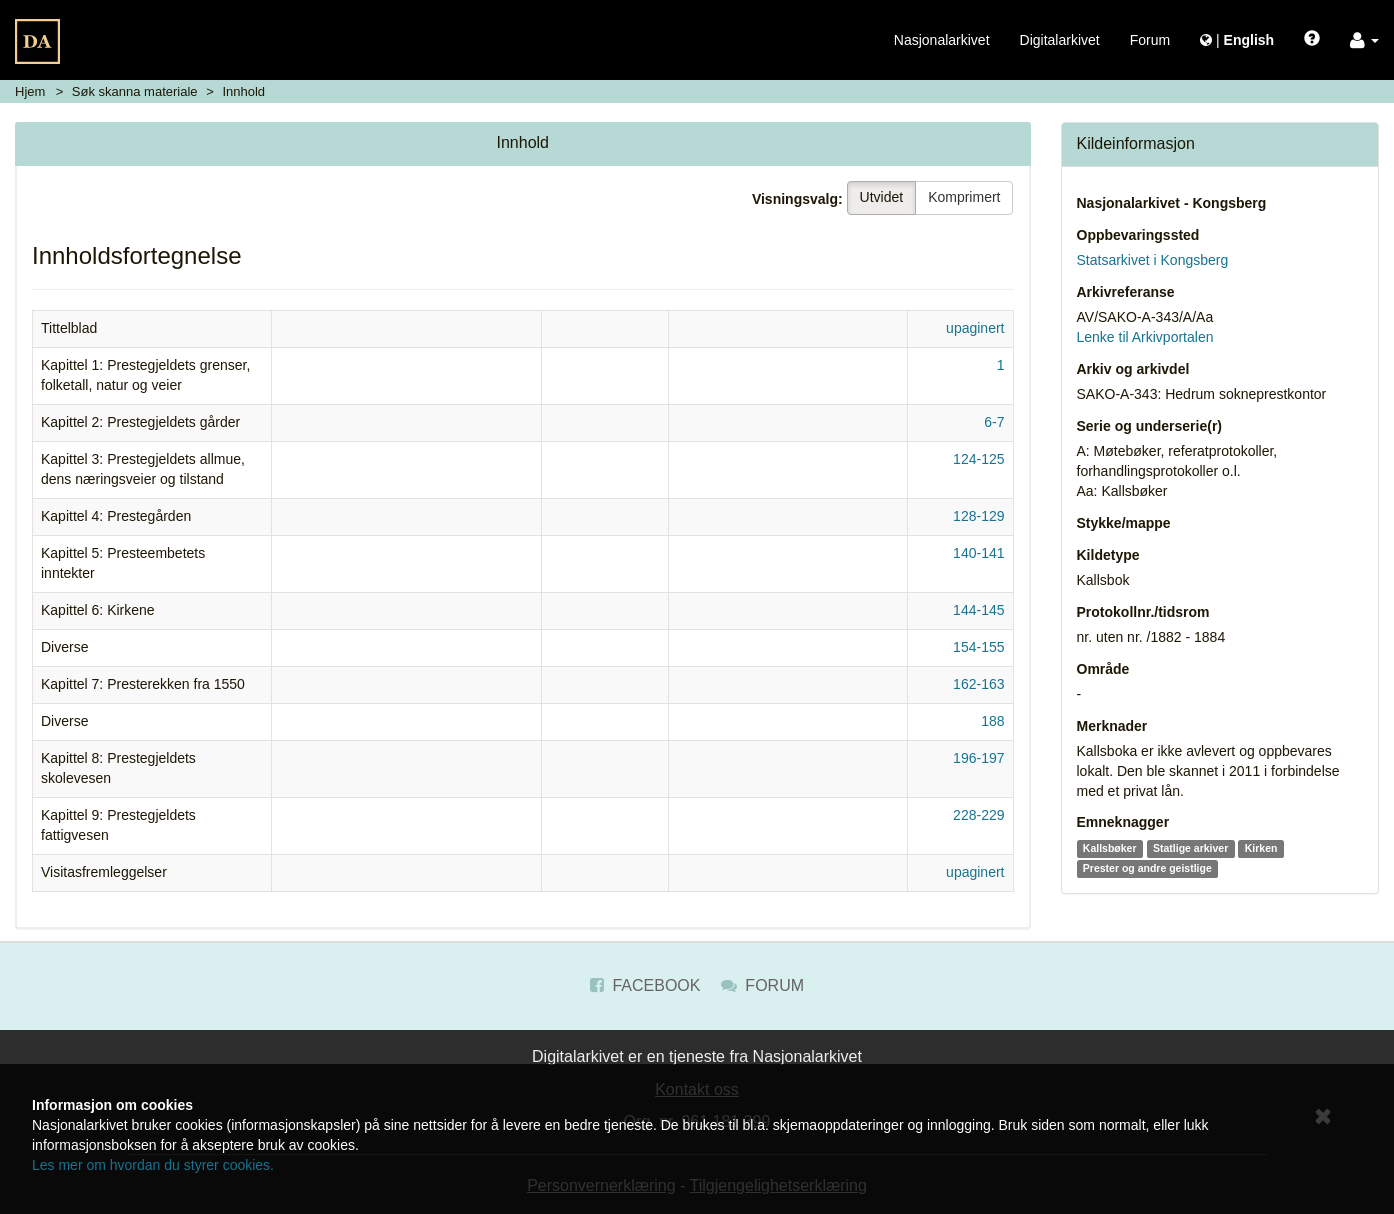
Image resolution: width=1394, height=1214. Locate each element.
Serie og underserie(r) (1150, 426)
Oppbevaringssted (1138, 235)
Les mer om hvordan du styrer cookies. (153, 1165)
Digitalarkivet (1060, 40)
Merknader (1112, 726)
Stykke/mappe (1124, 523)
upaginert (975, 328)
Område (1103, 669)
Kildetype (1108, 555)
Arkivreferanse (1126, 292)
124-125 (978, 459)
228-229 (978, 815)
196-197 (978, 758)
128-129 (978, 516)
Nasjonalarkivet (942, 40)
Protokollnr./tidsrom (1143, 612)
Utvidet (882, 197)
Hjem (30, 91)
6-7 (994, 422)
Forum (1150, 40)
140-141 (978, 553)
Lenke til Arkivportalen (1145, 337)
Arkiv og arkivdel (1133, 369)
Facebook (645, 985)
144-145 (978, 610)
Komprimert (964, 197)
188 (992, 721)
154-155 (978, 647)
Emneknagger (1123, 822)
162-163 (978, 684)
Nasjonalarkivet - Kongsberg (1172, 203)
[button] (1364, 40)
